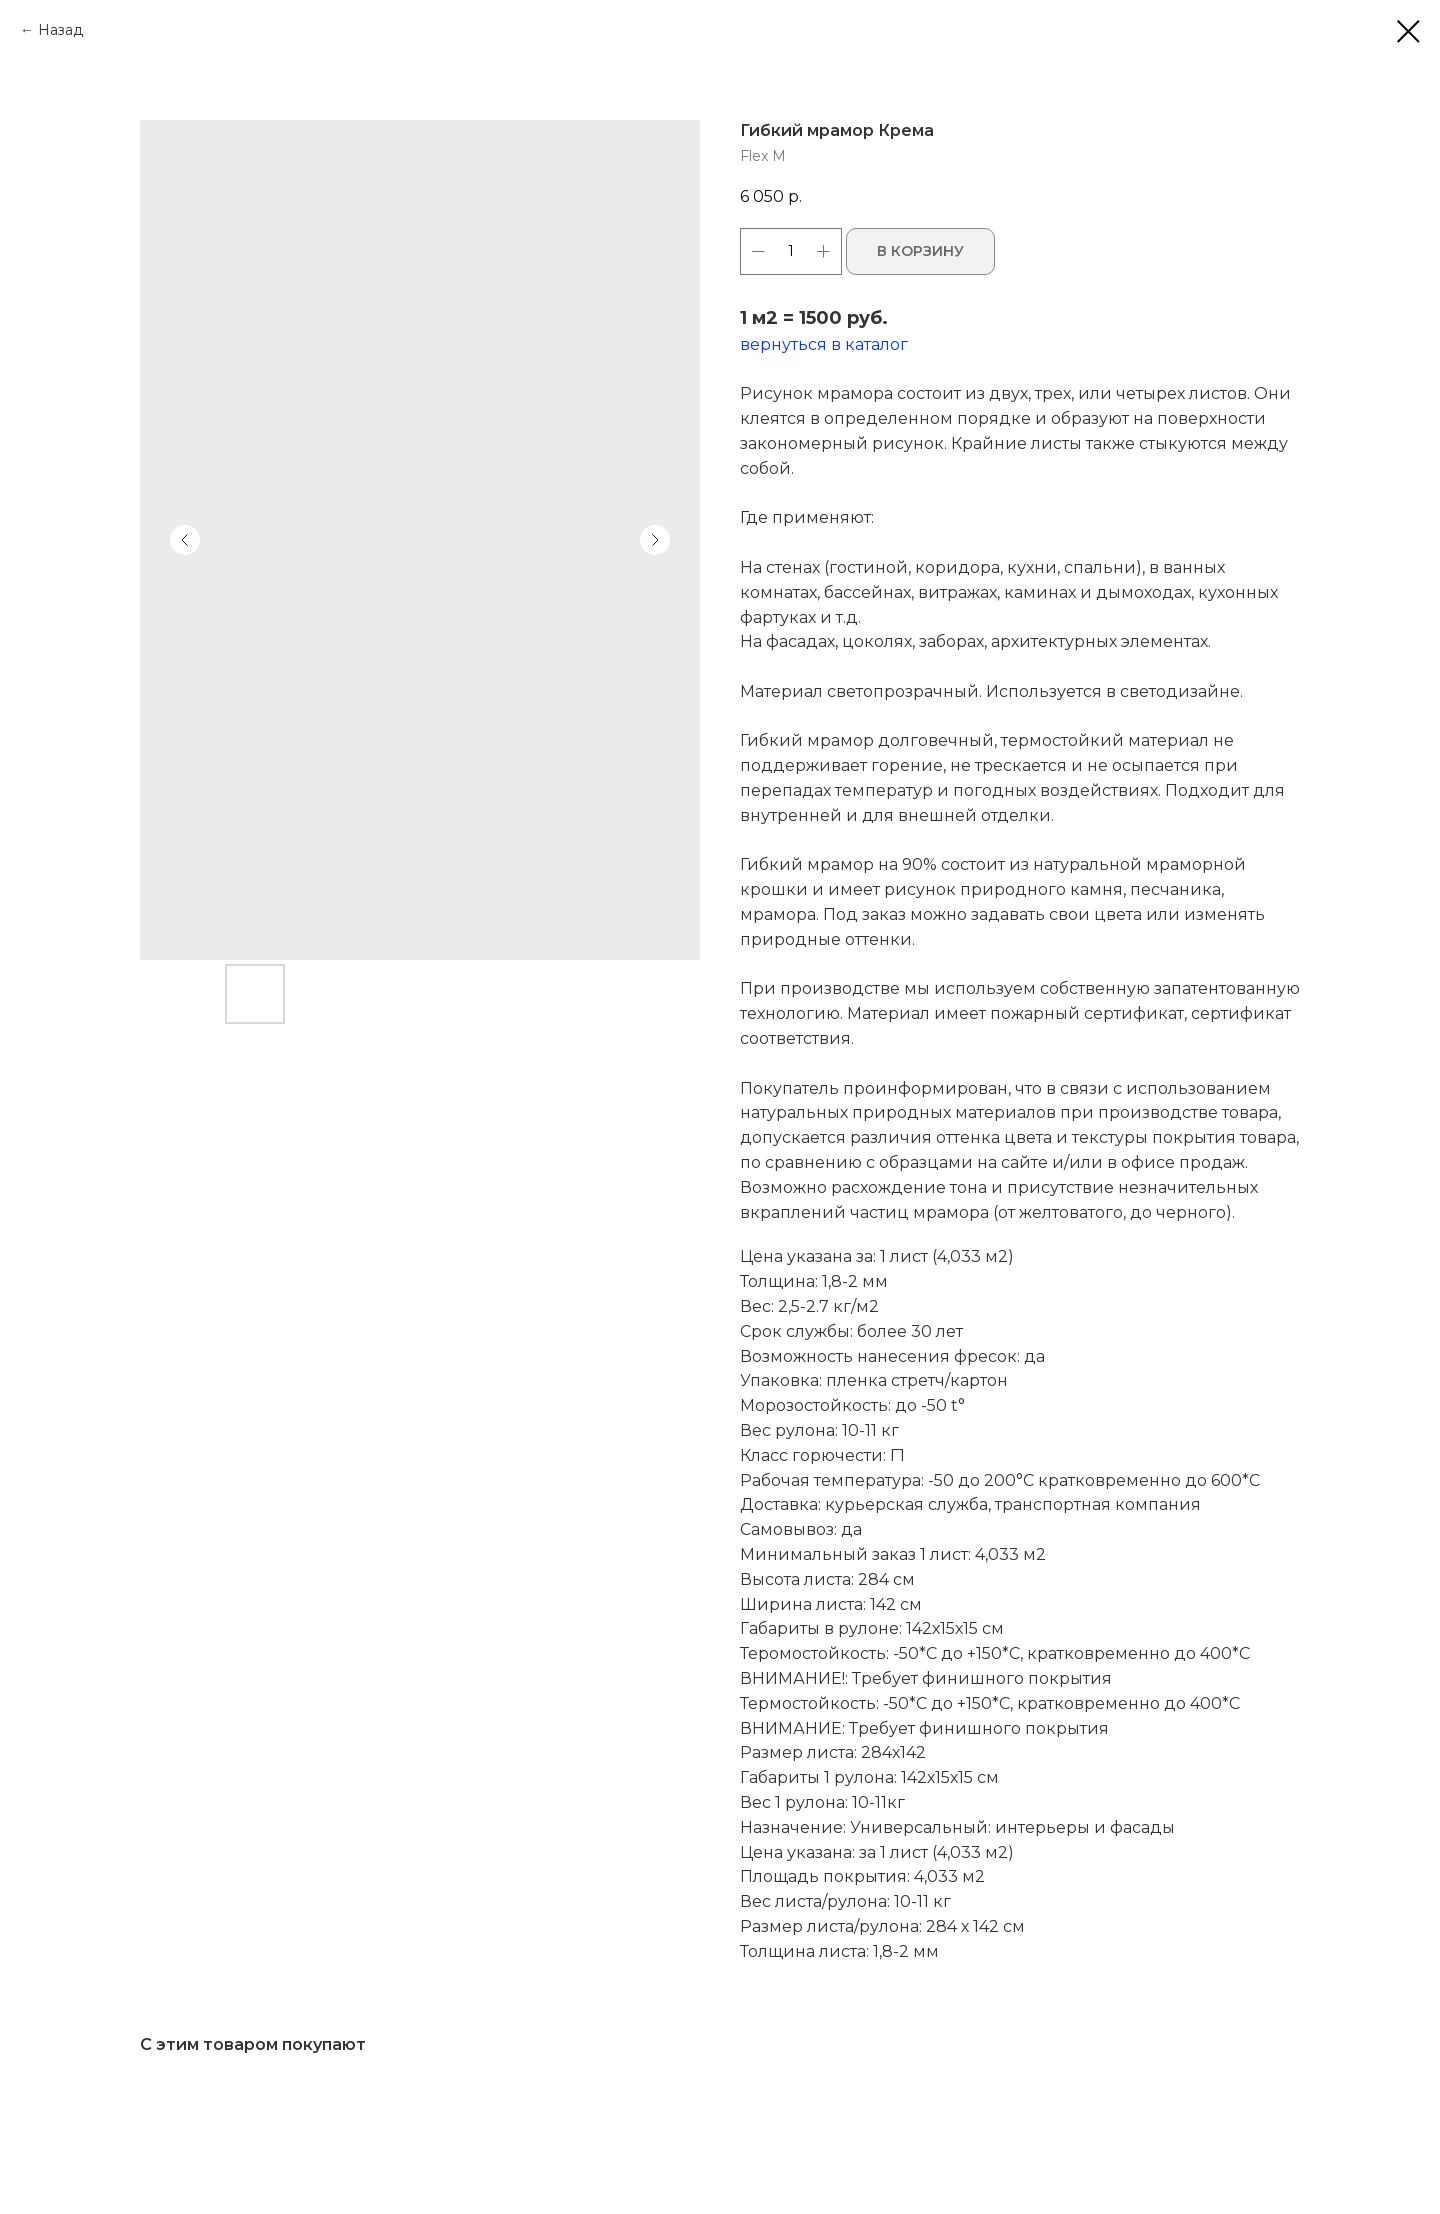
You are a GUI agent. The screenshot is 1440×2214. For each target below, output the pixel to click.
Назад (60, 30)
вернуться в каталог (824, 344)
